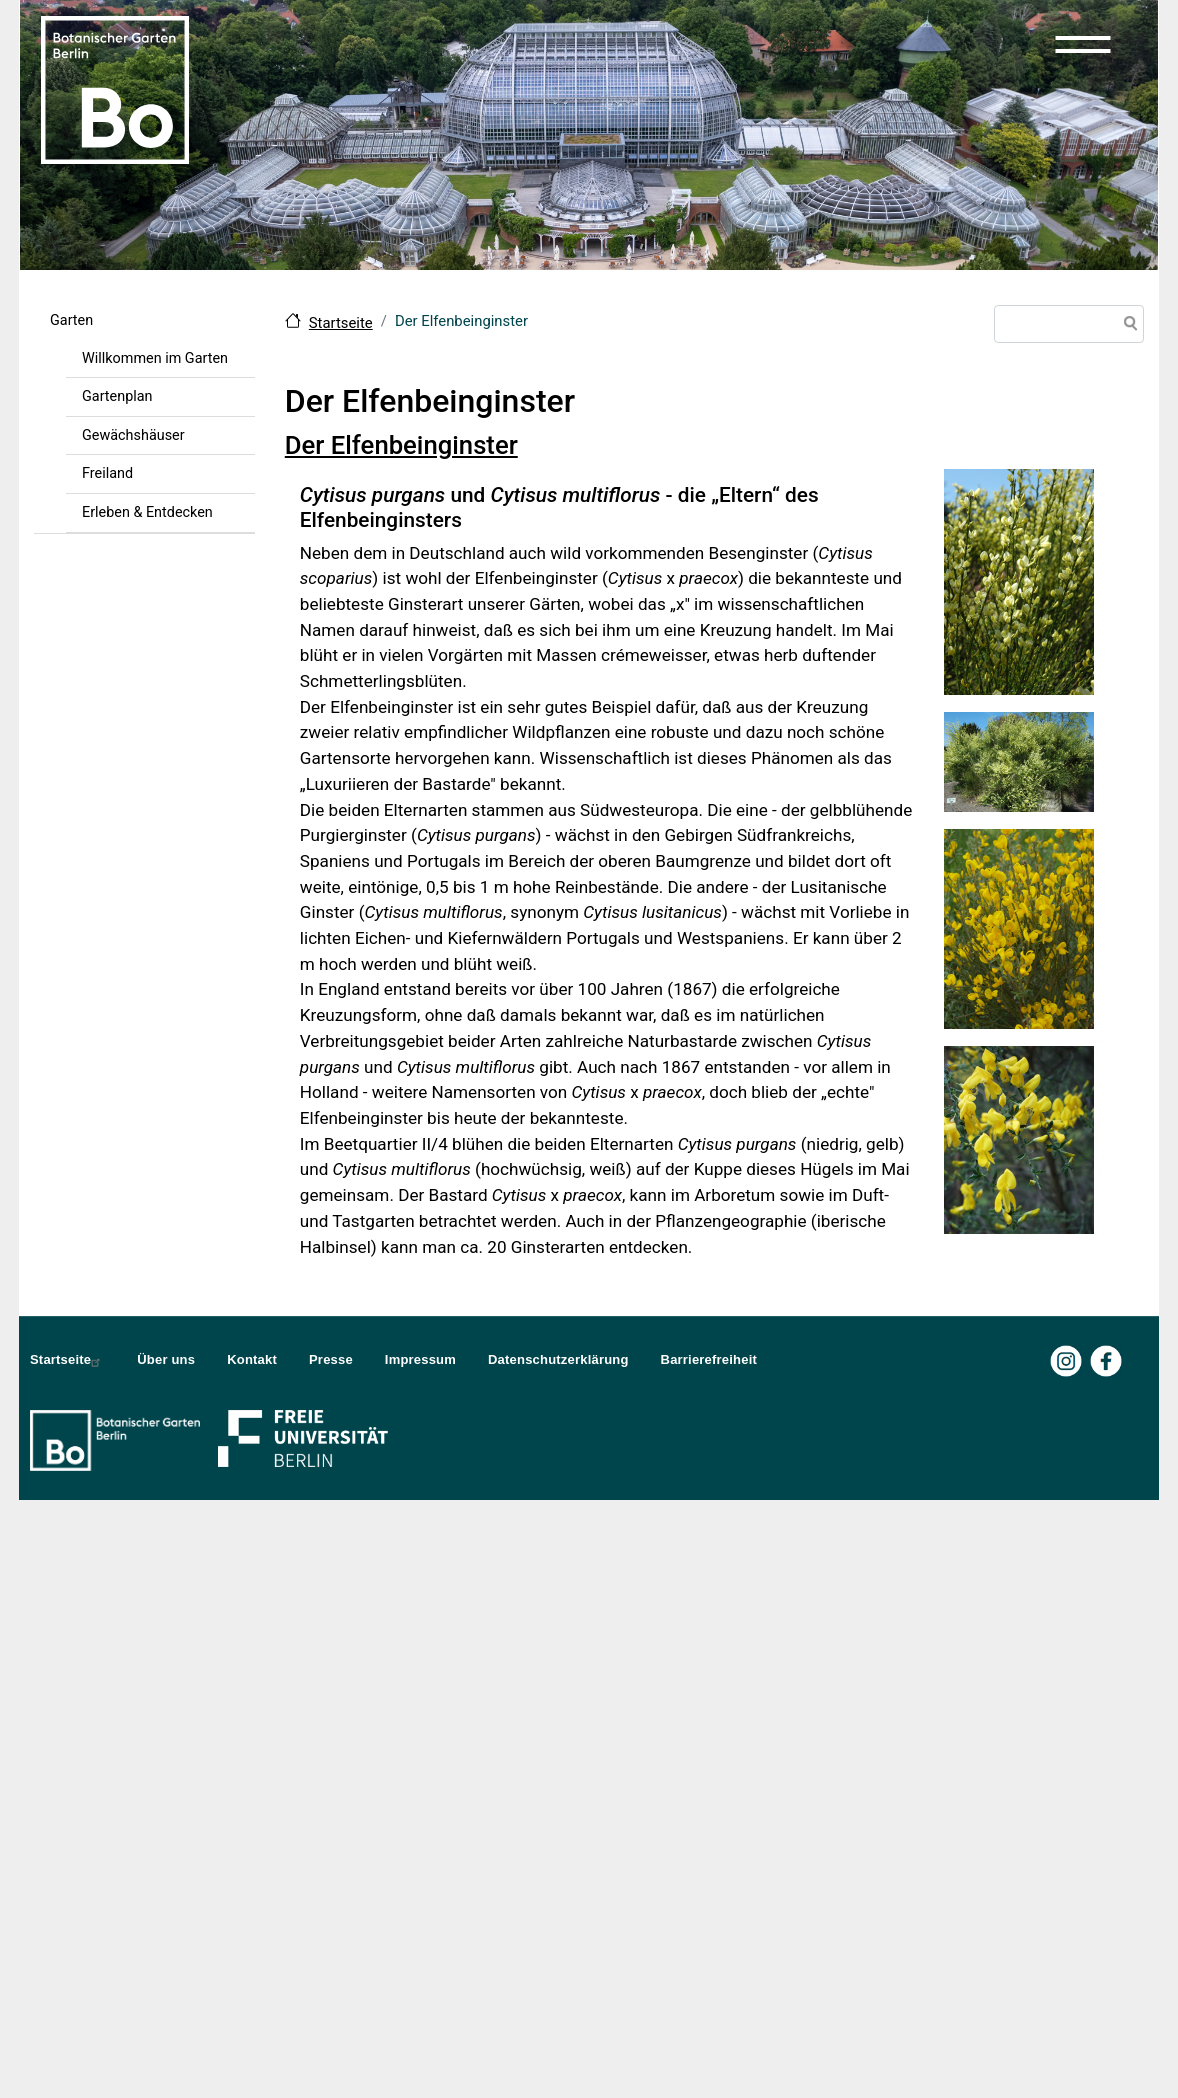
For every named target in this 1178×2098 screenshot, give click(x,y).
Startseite (341, 323)
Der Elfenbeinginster (401, 445)
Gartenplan (117, 396)
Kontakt (252, 1359)
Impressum (420, 1359)
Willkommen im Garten (155, 358)
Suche (1127, 326)
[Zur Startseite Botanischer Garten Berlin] (115, 88)
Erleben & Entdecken (147, 512)
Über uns (166, 1359)
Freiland (107, 473)
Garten (71, 320)
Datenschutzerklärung (558, 1359)
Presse (331, 1359)
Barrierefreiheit (709, 1359)
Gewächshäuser (133, 435)
